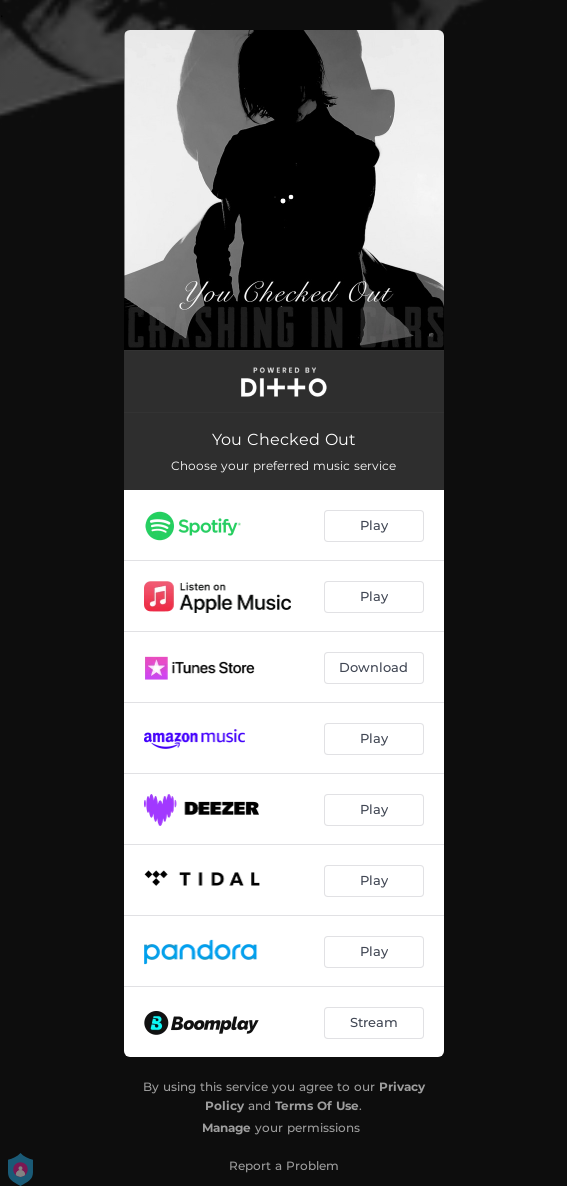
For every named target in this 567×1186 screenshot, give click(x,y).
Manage (226, 1127)
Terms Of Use (317, 1105)
